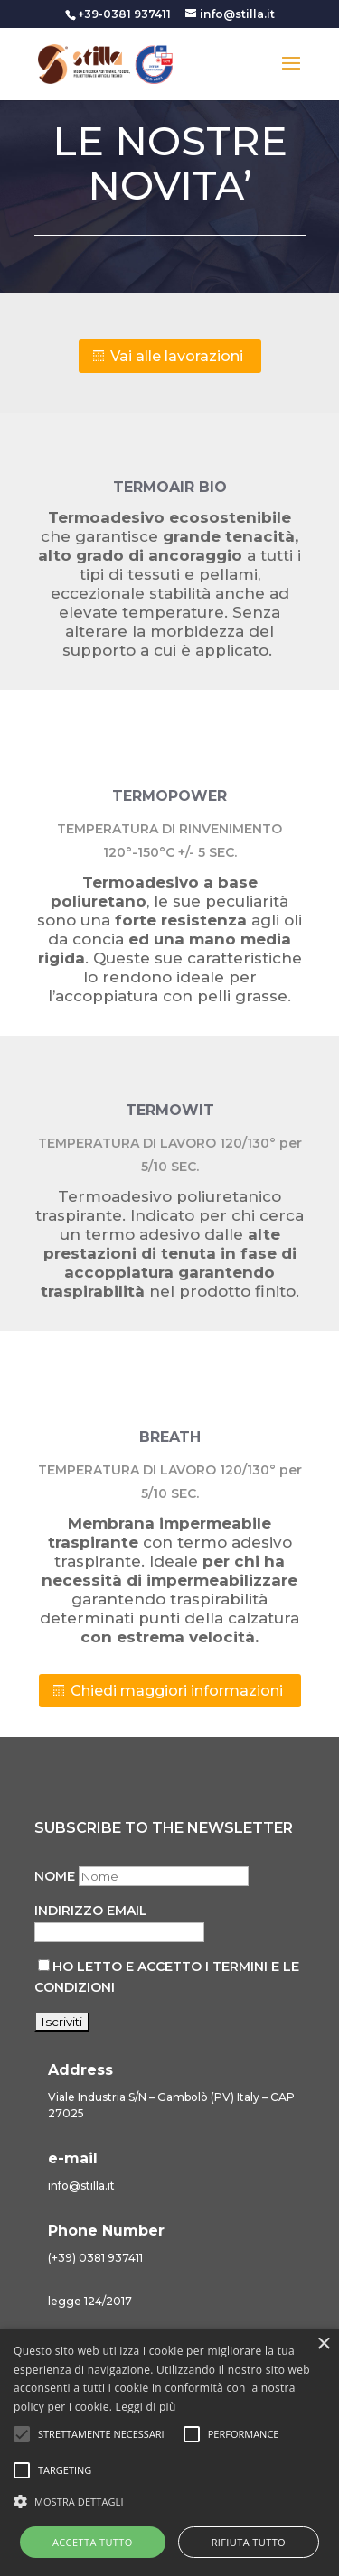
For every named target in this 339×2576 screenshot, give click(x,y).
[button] (169, 2502)
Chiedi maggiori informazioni (177, 1690)
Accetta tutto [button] (92, 2542)
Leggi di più (146, 2406)
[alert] (169, 2452)
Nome (54, 1876)
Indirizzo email (90, 1910)
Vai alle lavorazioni (176, 356)
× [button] (323, 2344)
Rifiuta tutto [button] (249, 2542)
